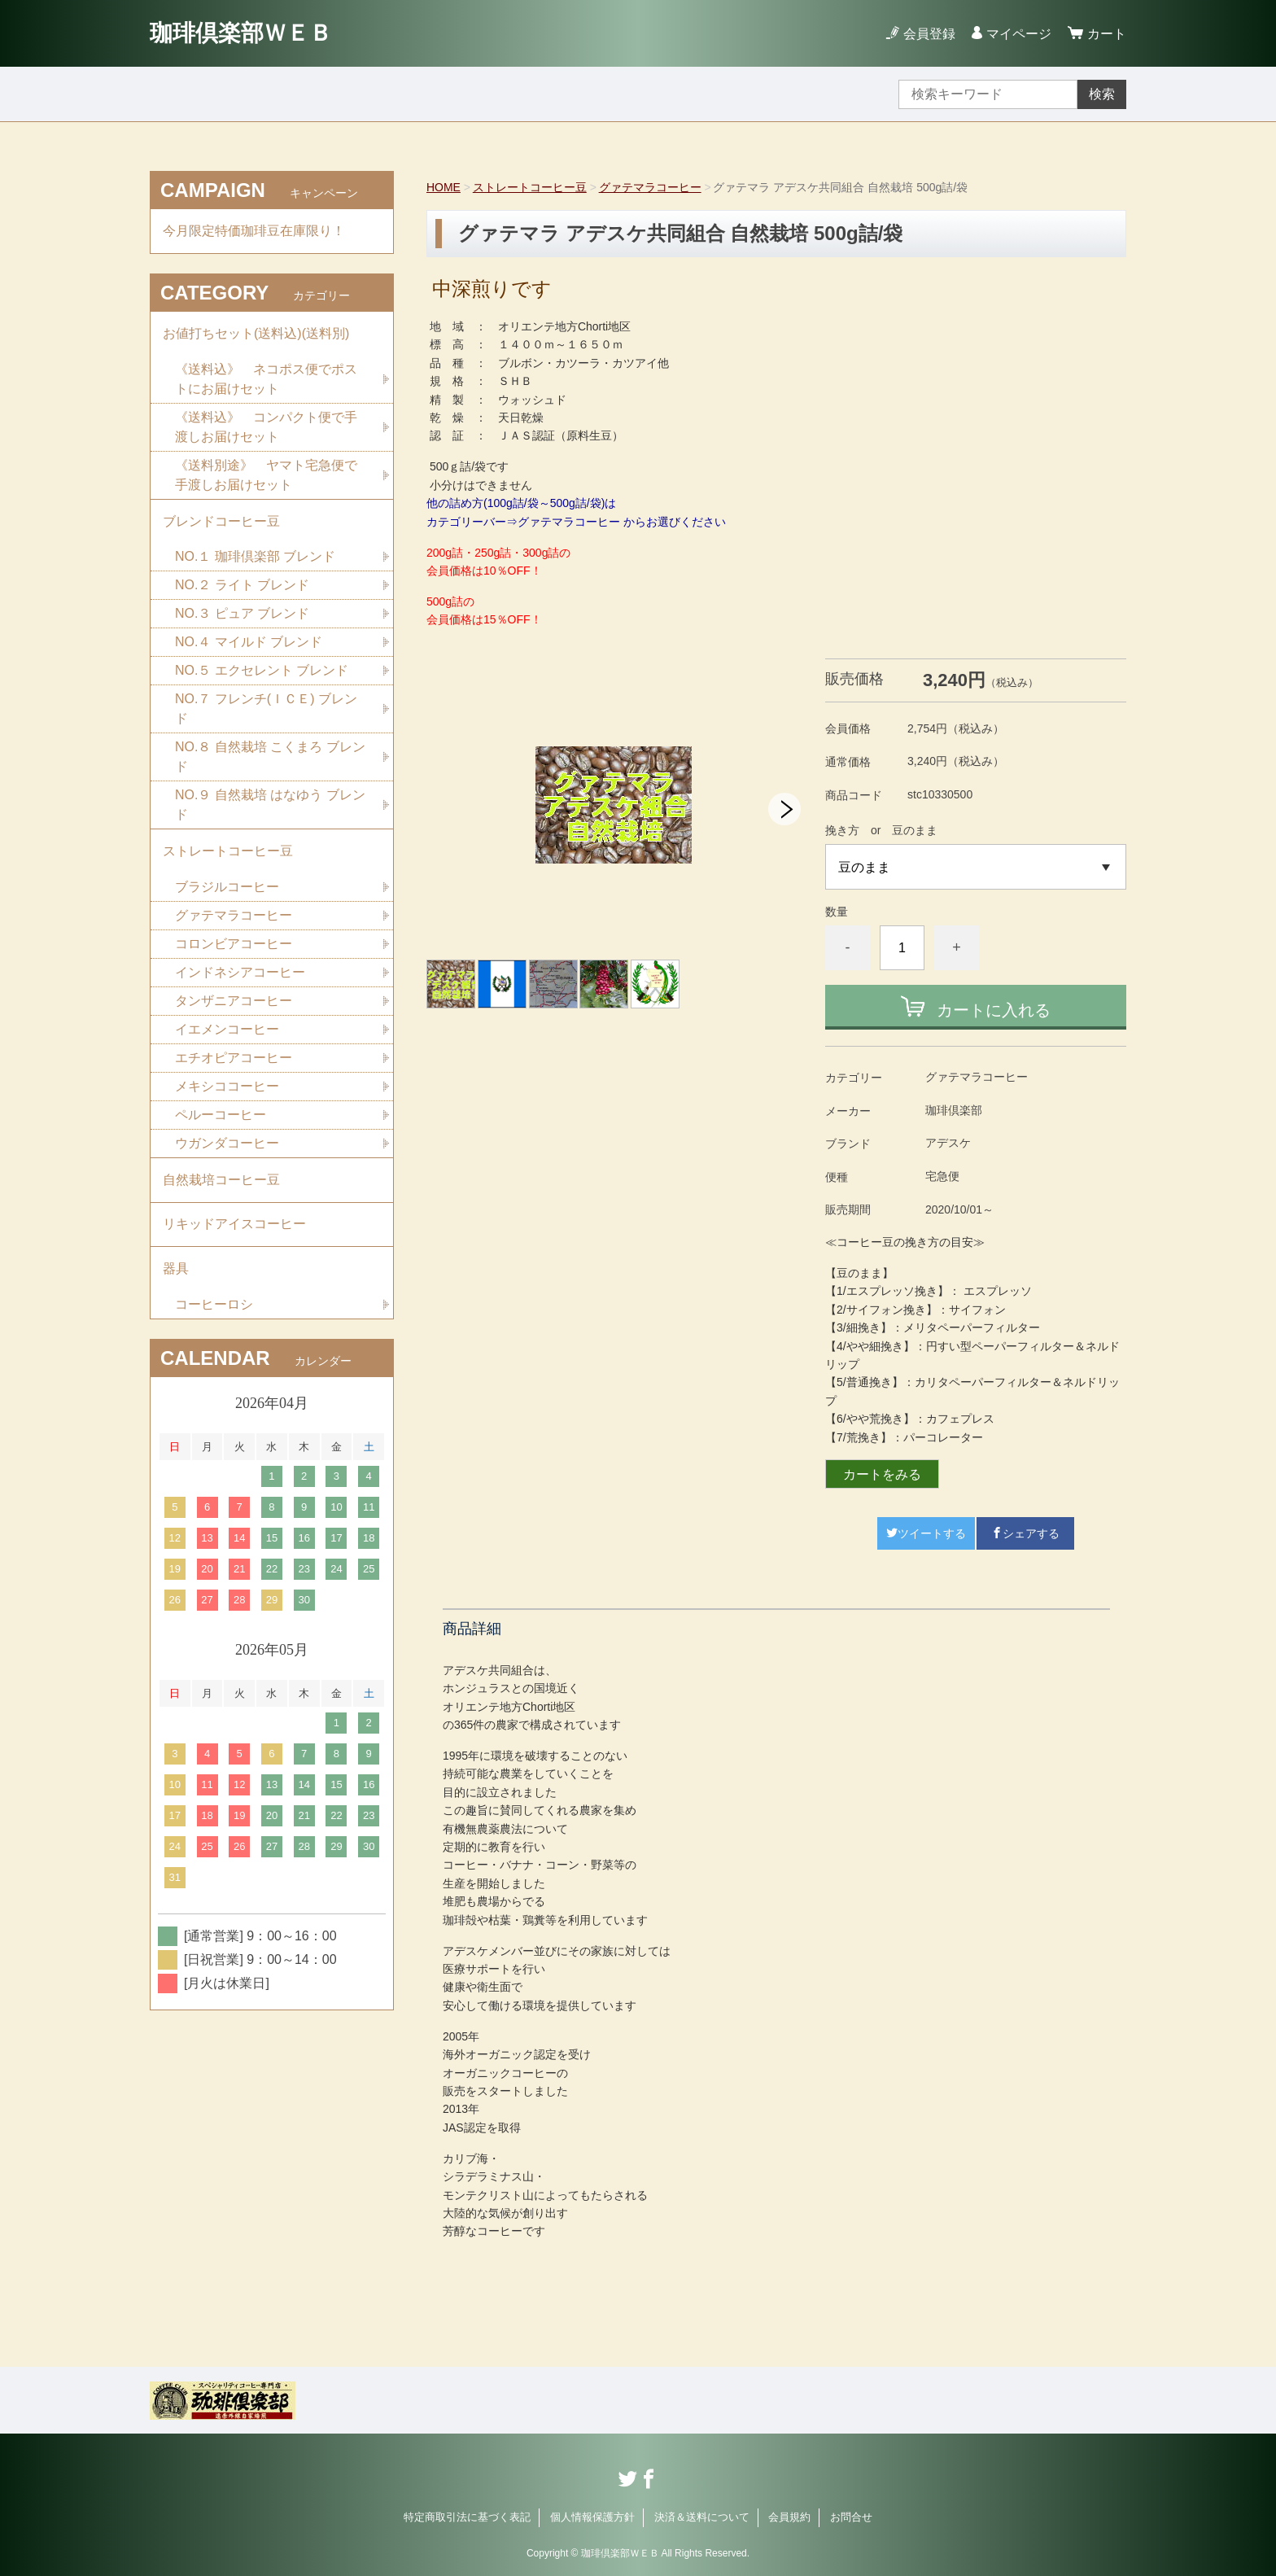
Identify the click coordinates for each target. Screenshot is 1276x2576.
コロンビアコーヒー (233, 944)
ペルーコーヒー (220, 1115)
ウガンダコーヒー (227, 1144)
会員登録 (929, 34)
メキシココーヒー (227, 1087)
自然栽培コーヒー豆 (221, 1180)
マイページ (1018, 34)
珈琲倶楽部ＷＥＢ (241, 33)
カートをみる (882, 1474)
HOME (443, 187)
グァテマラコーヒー (650, 187)
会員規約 (789, 2517)
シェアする (1025, 1533)
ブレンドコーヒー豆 (221, 521)
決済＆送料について (701, 2517)
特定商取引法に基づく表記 (467, 2517)
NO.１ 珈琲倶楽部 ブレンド (255, 557)
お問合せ (851, 2517)
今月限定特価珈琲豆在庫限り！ (254, 231)
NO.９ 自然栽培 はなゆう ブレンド (270, 805)
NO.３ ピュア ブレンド (242, 614)
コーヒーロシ (214, 1306)
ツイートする (926, 1533)
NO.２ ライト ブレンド (242, 586)
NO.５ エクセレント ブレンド (261, 671)
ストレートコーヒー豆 (530, 187)
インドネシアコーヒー (240, 973)
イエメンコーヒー (227, 1030)
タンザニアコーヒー (233, 1001)
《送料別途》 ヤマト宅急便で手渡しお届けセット (266, 475)
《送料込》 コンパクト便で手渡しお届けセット (266, 427)
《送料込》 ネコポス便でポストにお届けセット (266, 379)
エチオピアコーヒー (233, 1058)
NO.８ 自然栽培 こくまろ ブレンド (270, 757)
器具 (176, 1270)
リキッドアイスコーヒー (234, 1225)
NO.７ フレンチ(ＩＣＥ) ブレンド (266, 709)
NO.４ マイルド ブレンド (248, 642)
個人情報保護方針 (592, 2517)
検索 (1102, 94)
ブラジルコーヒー (227, 887)
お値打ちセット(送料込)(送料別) (256, 333)
